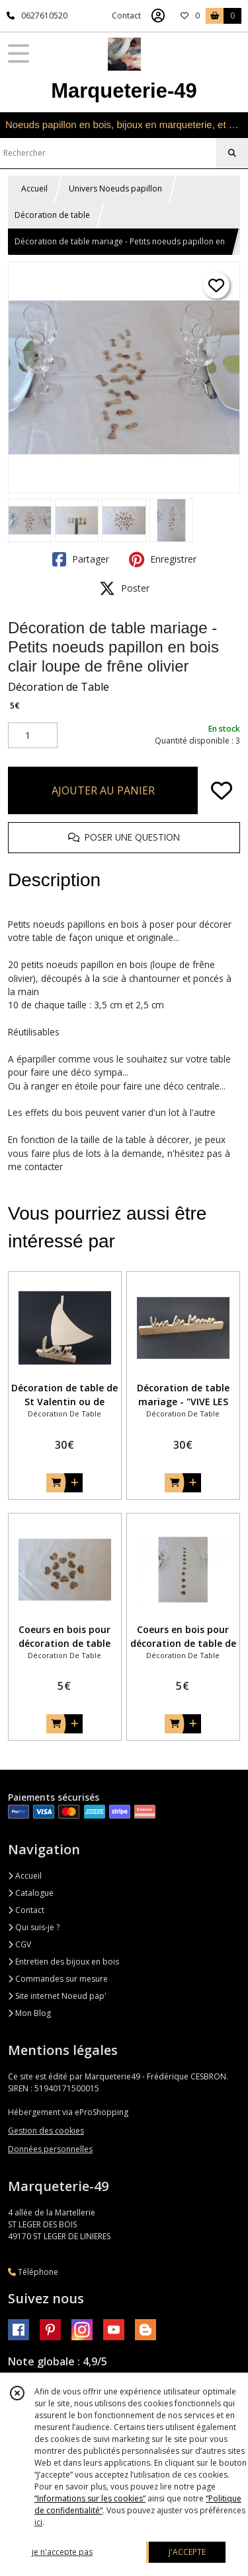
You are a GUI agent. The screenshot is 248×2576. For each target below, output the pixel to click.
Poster (124, 588)
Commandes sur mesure (58, 1978)
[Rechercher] (232, 153)
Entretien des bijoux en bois (63, 1961)
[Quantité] (33, 735)
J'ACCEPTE (187, 2552)
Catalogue (31, 1892)
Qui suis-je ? (34, 1927)
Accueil (34, 188)
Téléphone (33, 2272)
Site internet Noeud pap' (57, 1996)
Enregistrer (162, 559)
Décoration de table (52, 215)
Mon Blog (29, 2013)
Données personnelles (50, 2149)
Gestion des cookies (46, 2130)
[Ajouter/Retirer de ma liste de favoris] (221, 790)
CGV (19, 1944)
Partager (80, 559)
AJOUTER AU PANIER (103, 790)
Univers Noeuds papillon (115, 188)
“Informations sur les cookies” (89, 2498)
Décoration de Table (58, 686)
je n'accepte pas (62, 2552)
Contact (126, 15)
